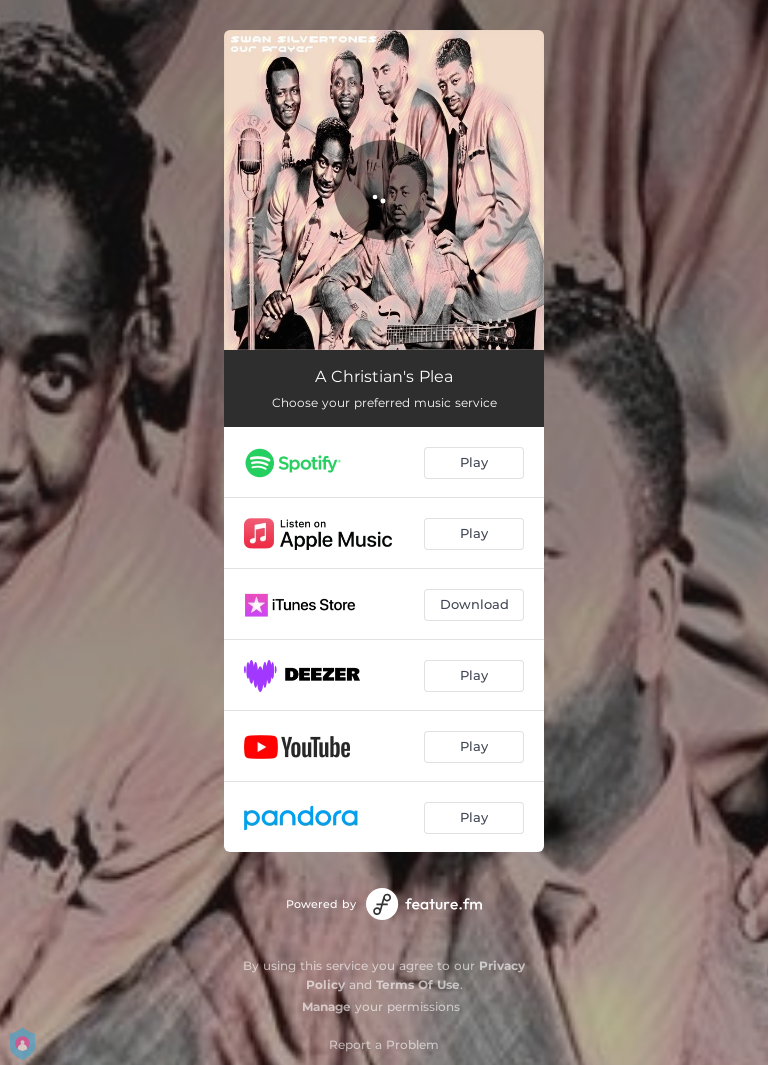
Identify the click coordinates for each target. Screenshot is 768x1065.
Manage (326, 1006)
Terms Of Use (418, 984)
